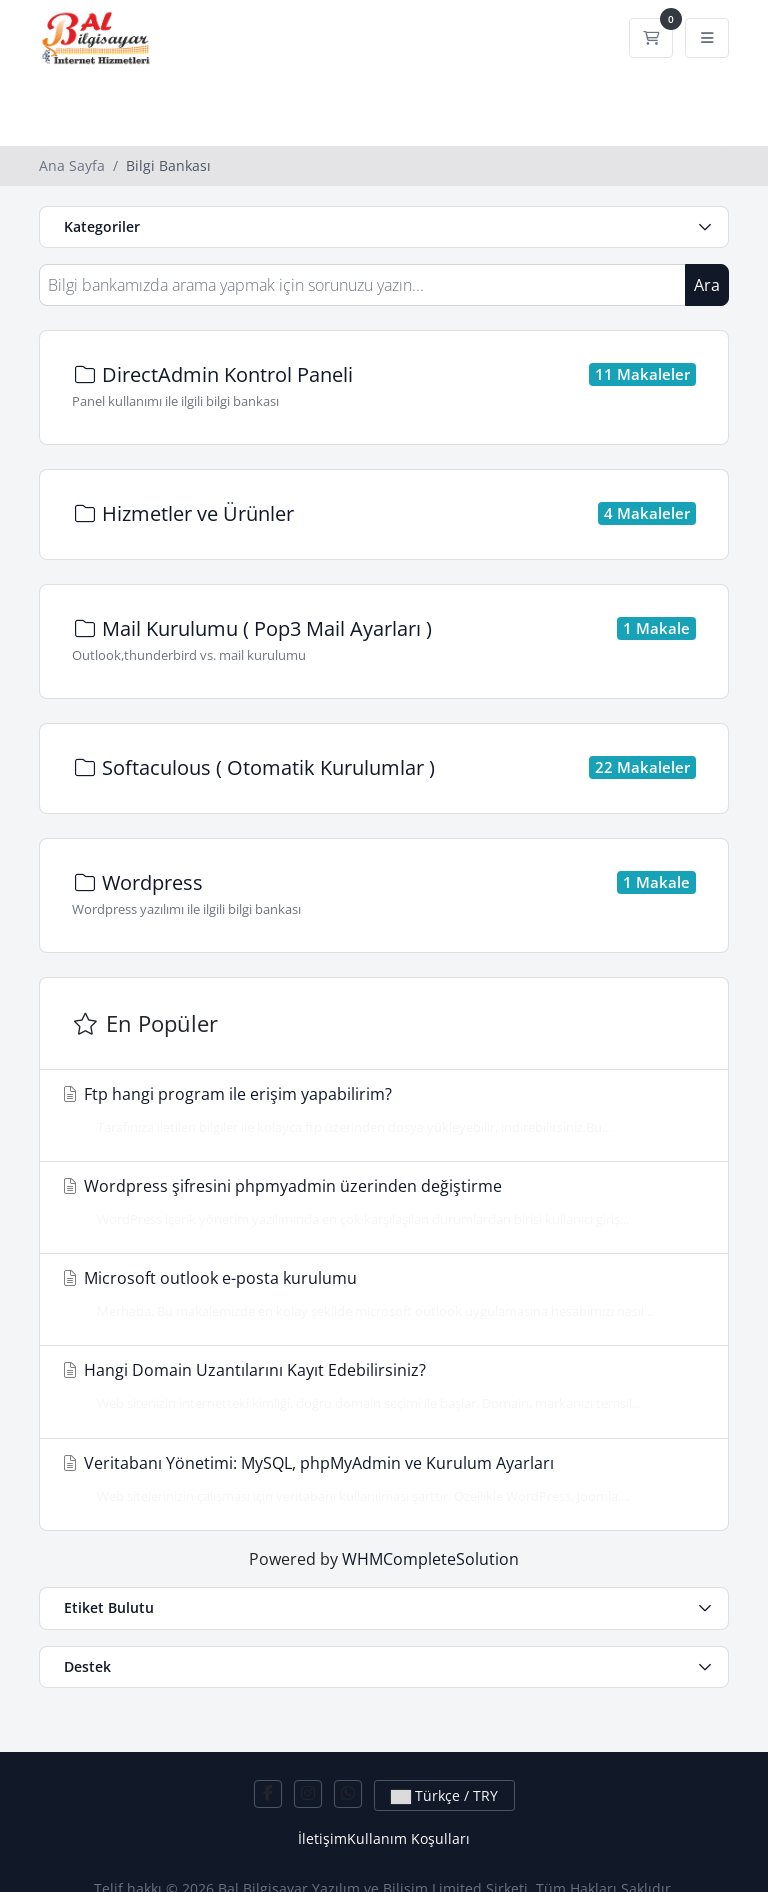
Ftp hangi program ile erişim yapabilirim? (378, 1110)
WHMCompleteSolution (430, 1559)
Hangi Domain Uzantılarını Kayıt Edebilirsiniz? (378, 1386)
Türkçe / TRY (444, 1795)
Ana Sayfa (72, 165)
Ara (707, 285)
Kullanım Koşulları (408, 1838)
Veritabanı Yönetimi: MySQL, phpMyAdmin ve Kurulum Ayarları (378, 1479)
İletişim (322, 1838)
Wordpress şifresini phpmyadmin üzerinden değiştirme (378, 1202)
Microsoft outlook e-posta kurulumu (378, 1294)
